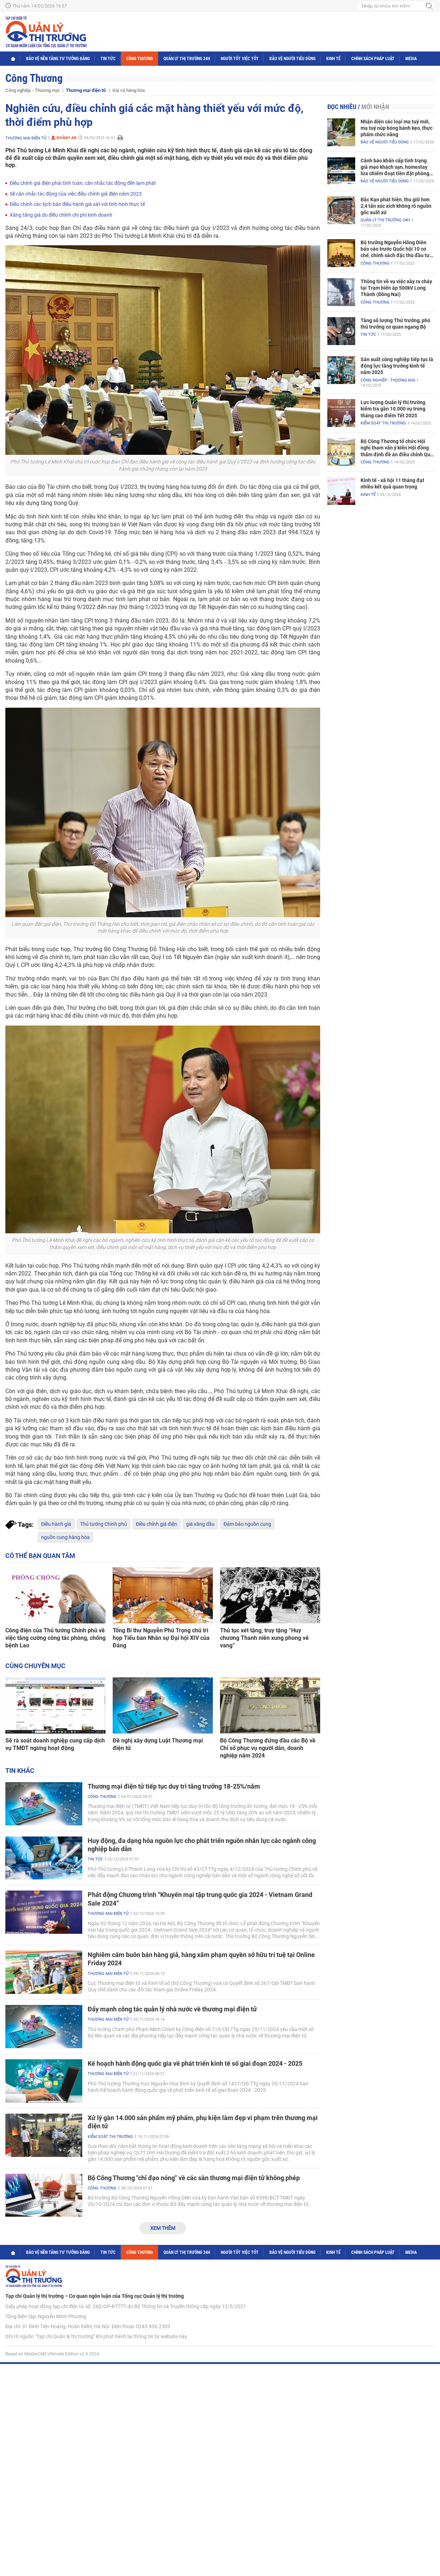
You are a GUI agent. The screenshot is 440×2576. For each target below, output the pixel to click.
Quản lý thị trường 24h (186, 58)
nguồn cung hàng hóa (65, 1537)
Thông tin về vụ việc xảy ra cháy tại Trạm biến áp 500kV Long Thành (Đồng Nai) (396, 288)
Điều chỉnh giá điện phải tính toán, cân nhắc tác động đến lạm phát (83, 183)
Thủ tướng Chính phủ (103, 1524)
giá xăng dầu (200, 1524)
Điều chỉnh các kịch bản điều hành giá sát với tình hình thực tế (77, 204)
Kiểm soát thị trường (110, 2136)
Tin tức (108, 58)
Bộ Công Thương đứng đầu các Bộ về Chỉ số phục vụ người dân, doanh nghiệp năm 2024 (268, 1748)
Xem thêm (162, 2228)
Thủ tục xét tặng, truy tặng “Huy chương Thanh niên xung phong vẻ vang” (264, 1638)
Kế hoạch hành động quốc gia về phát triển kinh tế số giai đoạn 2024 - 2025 (195, 2063)
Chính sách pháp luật (373, 58)
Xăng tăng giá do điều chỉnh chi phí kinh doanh (61, 215)
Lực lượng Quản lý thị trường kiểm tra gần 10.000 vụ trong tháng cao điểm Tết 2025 (393, 408)
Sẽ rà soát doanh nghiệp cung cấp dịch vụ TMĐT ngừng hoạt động (55, 1744)
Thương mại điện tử (86, 90)
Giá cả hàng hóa (128, 90)
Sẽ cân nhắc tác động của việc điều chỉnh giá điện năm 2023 (76, 194)
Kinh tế (333, 58)
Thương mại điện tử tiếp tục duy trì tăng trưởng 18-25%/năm (174, 1786)
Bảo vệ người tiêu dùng (292, 58)
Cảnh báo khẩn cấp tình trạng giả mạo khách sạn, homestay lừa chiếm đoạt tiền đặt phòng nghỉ (395, 167)
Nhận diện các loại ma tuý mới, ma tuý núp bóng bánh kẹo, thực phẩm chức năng (396, 128)
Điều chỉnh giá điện (156, 1524)
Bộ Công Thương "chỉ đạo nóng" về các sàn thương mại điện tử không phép (194, 2178)
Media (411, 58)
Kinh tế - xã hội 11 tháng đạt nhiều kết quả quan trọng (392, 483)
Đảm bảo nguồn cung (247, 1524)
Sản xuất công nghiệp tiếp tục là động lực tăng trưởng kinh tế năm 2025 (397, 366)
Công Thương (139, 58)
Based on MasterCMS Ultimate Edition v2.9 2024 (52, 2353)
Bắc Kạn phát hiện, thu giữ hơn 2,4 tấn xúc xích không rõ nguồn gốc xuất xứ (396, 206)
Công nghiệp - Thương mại (32, 90)
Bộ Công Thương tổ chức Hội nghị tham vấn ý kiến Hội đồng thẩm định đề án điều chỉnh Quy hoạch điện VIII (397, 448)
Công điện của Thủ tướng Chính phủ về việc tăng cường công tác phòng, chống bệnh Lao (55, 1638)
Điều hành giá (56, 1524)
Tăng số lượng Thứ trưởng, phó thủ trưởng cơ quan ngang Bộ (395, 324)
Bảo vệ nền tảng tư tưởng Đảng (58, 58)
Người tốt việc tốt (240, 58)
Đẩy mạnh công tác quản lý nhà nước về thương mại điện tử (172, 2009)
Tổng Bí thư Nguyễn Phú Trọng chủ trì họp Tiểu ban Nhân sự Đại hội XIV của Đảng (161, 1638)
